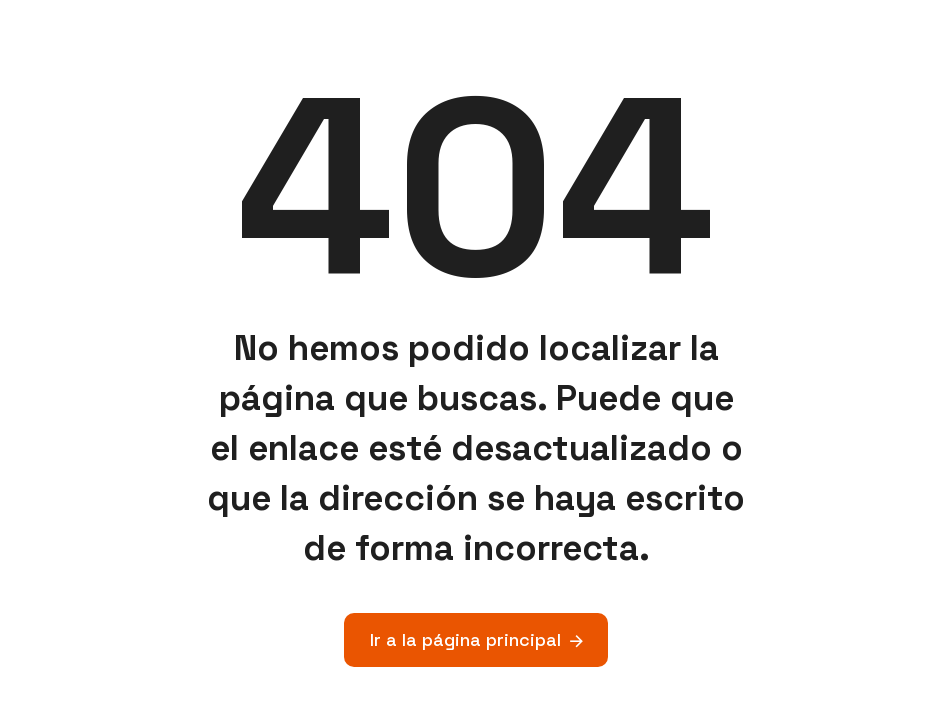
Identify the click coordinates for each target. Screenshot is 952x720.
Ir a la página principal (465, 639)
